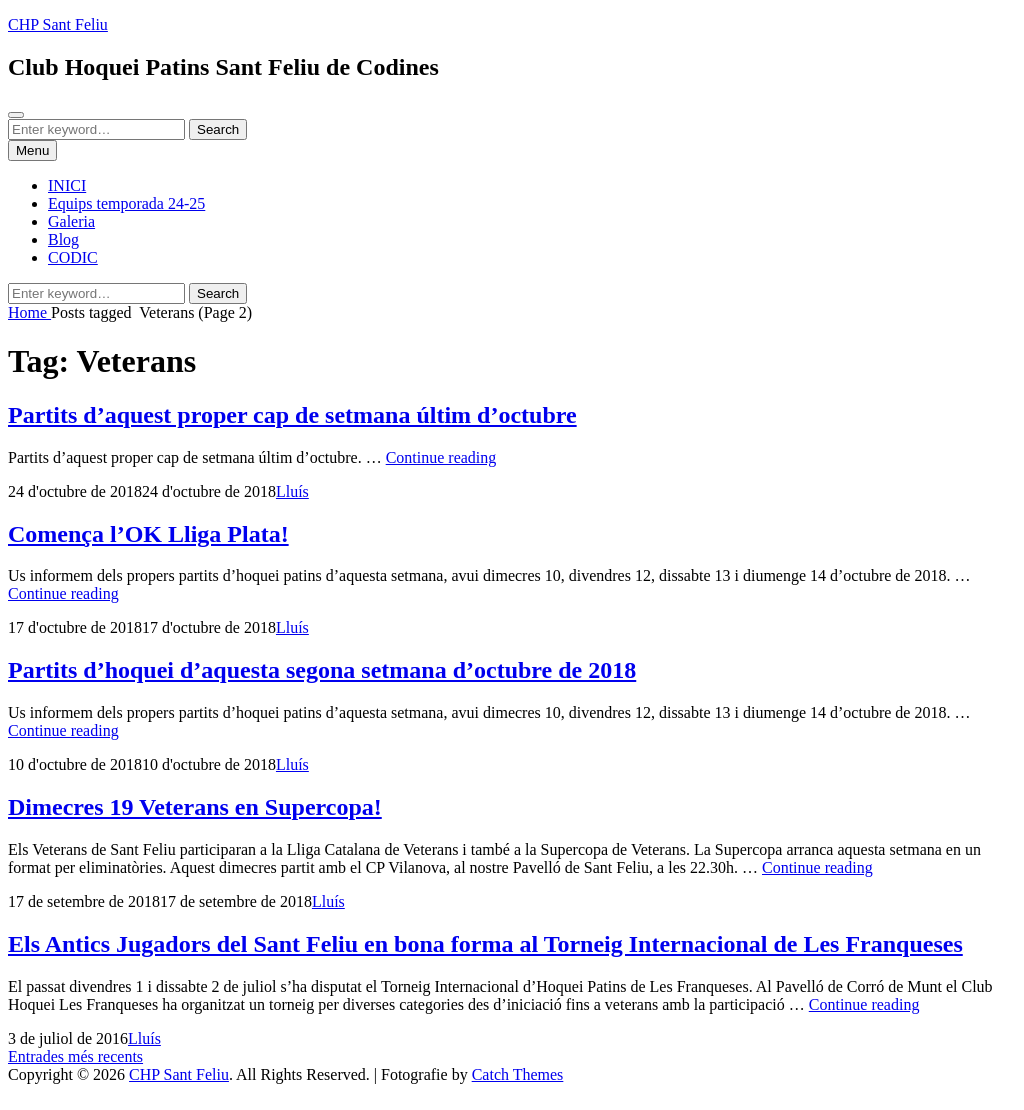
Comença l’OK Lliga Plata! (148, 534)
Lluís (292, 491)
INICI (67, 185)
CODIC (73, 257)
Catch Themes (518, 1074)
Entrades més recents (75, 1056)
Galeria (71, 221)
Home (29, 312)
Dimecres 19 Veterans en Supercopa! (195, 807)
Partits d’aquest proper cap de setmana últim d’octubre (292, 415)
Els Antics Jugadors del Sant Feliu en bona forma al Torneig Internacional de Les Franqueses (485, 944)
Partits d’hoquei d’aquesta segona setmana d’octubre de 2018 (322, 670)
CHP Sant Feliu (58, 24)
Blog (63, 239)
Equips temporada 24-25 (126, 203)
